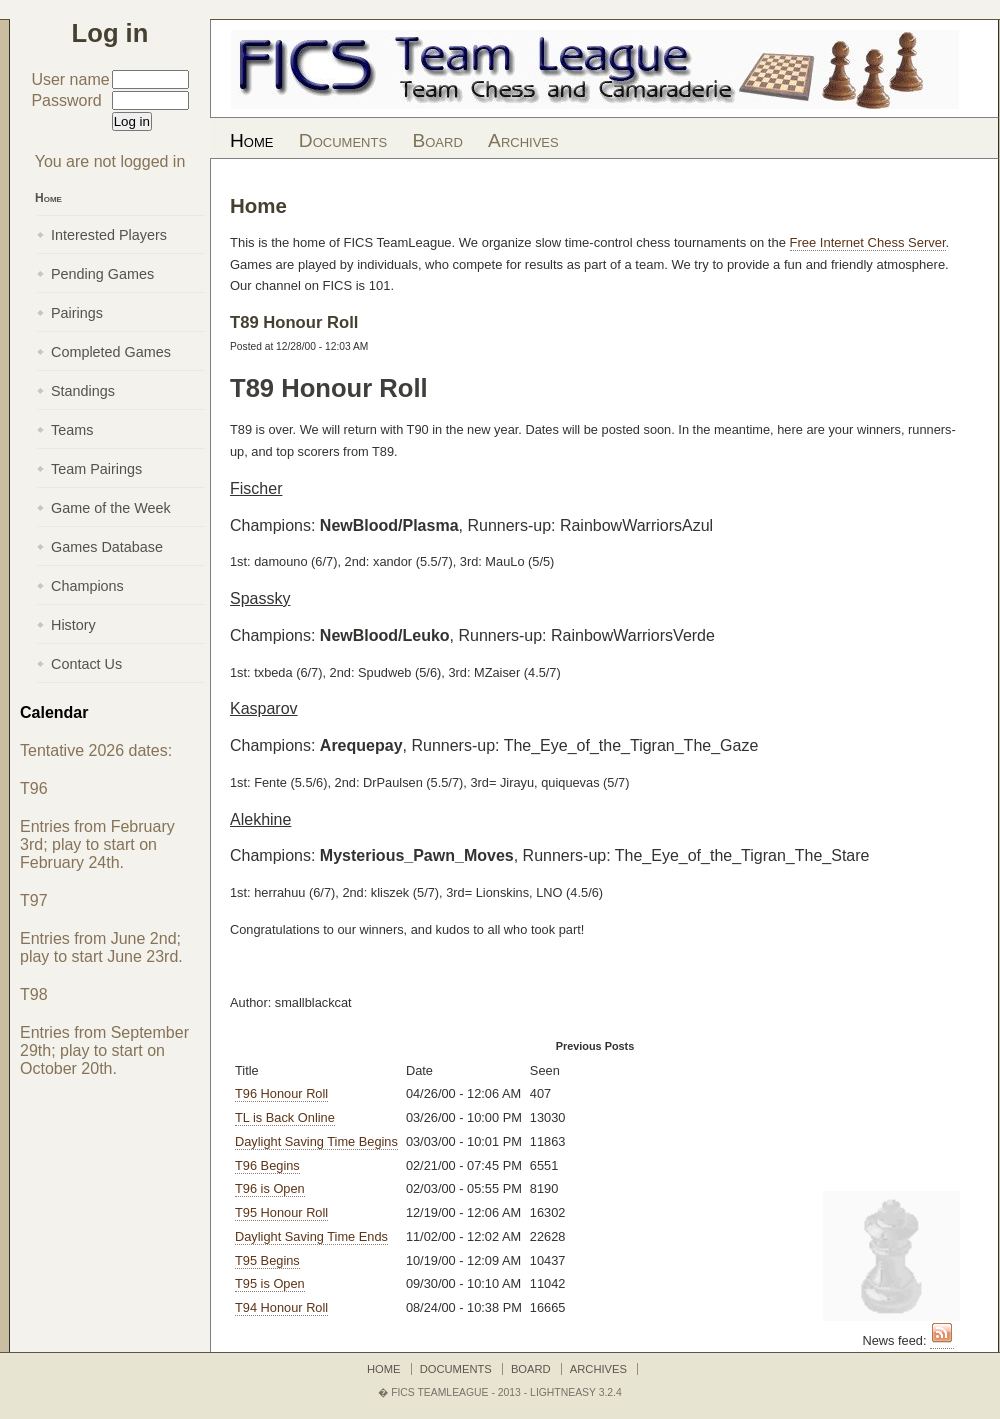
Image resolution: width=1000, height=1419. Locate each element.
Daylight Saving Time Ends (311, 1236)
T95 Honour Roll (281, 1212)
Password (66, 100)
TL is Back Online (285, 1117)
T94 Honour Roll (281, 1307)
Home (251, 140)
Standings (83, 391)
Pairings (77, 313)
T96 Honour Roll (281, 1093)
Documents (343, 140)
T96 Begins (267, 1165)
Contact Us (86, 664)
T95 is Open (270, 1283)
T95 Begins (267, 1260)
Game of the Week (111, 508)
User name (70, 79)
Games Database (107, 547)
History (73, 625)
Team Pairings (96, 469)
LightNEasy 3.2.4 (576, 1392)
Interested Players (109, 235)
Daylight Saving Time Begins (316, 1141)
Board (437, 140)
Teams (72, 430)
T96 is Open (270, 1188)
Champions (87, 586)
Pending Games (102, 274)
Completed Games (111, 352)
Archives (523, 140)
